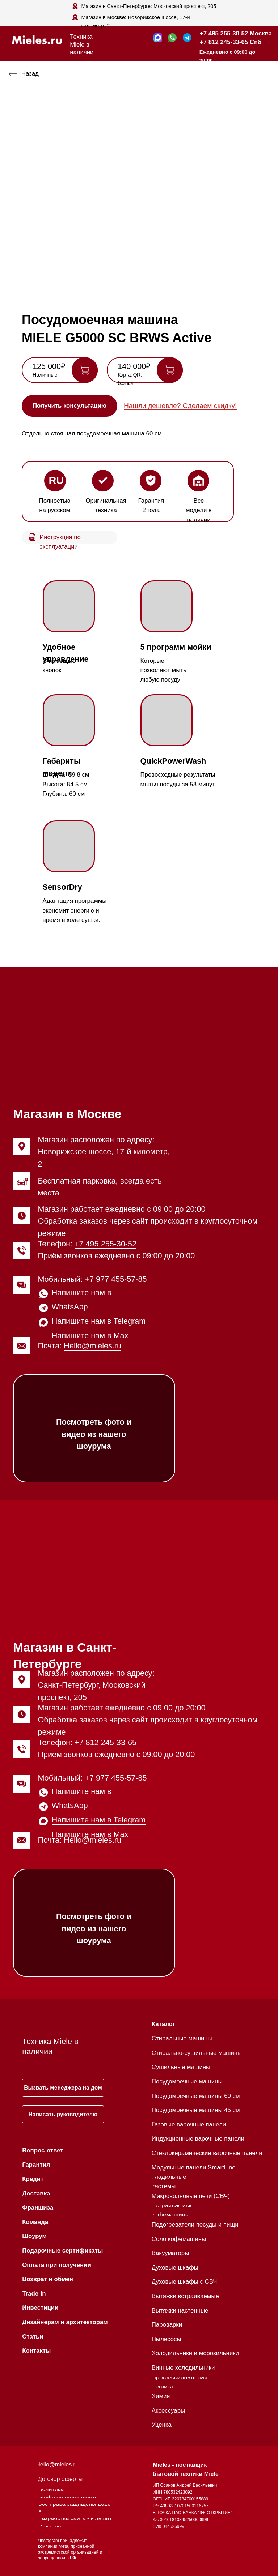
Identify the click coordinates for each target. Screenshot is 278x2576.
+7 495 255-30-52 (105, 1243)
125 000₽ (49, 366)
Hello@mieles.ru (92, 1345)
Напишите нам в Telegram (99, 1321)
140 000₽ (134, 366)
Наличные (45, 375)
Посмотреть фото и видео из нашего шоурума (93, 1434)
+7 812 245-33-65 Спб (230, 42)
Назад (30, 73)
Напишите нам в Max (90, 1335)
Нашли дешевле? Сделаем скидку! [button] (180, 405)
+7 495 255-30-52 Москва (236, 33)
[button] (69, 406)
